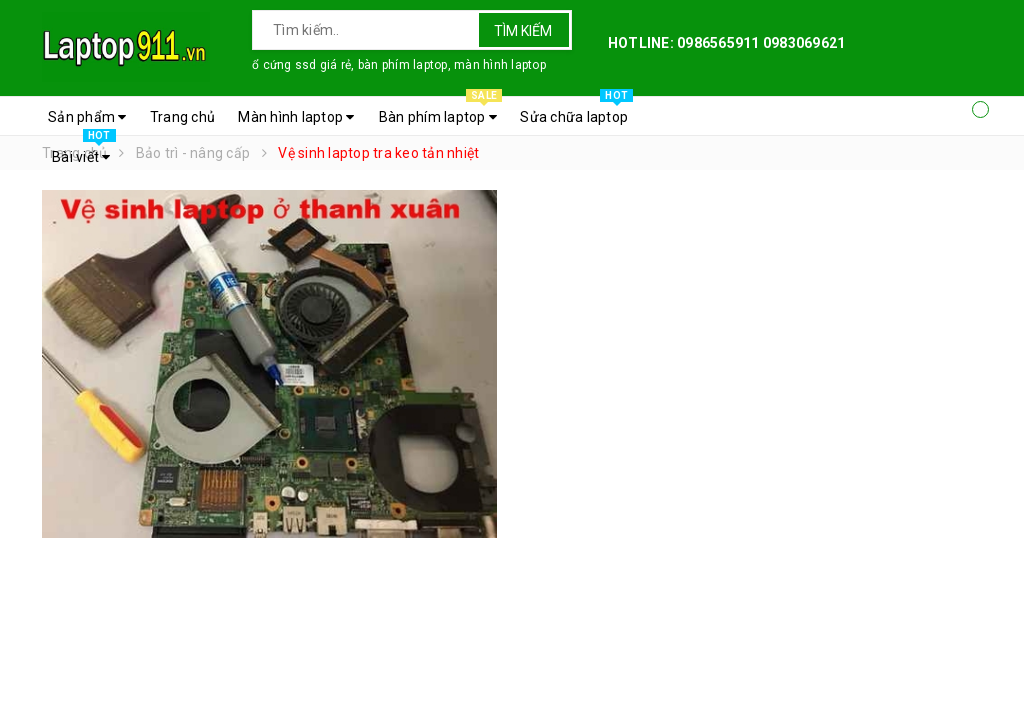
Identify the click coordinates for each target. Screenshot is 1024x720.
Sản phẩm (87, 117)
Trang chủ (182, 117)
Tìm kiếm (523, 31)
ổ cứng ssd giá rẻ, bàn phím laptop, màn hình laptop (399, 65)
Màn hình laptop (296, 117)
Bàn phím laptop (440, 112)
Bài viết (84, 152)
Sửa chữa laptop (576, 112)
